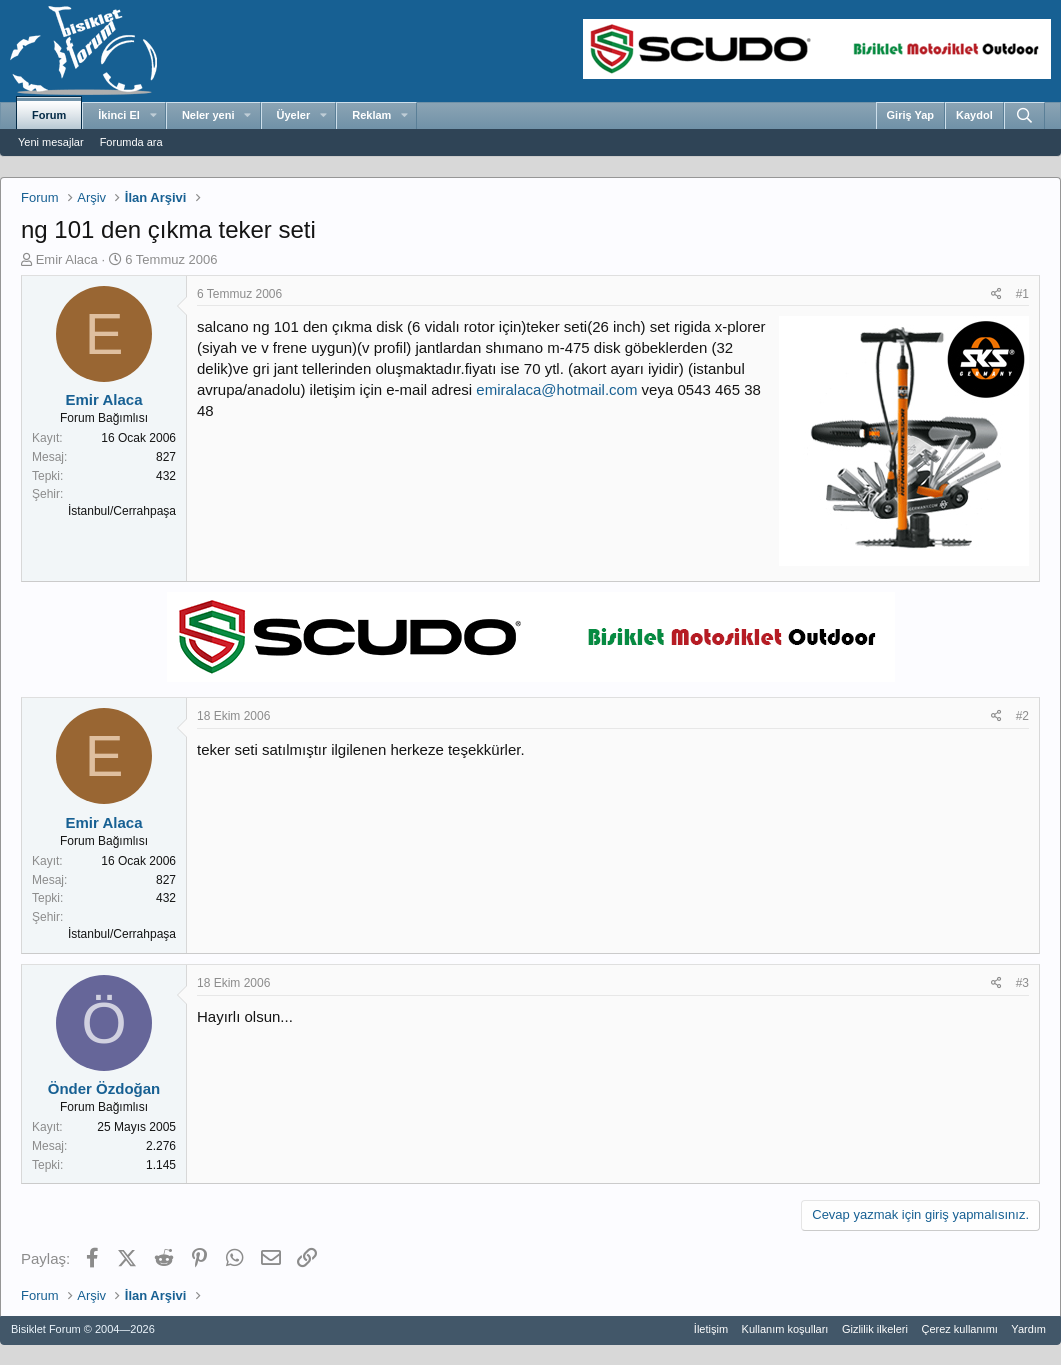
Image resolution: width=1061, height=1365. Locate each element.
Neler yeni (208, 115)
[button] (153, 116)
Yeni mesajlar (51, 142)
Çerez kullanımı (959, 1329)
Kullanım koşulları (785, 1329)
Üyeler (294, 115)
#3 (1022, 983)
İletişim (711, 1329)
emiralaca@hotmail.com (556, 389)
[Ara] (1024, 115)
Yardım (1028, 1329)
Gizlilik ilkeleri (875, 1329)
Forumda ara (131, 142)
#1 (1022, 294)
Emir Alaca (67, 259)
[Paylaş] (996, 294)
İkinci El (119, 115)
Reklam (371, 115)
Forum (49, 115)
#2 (1022, 716)
